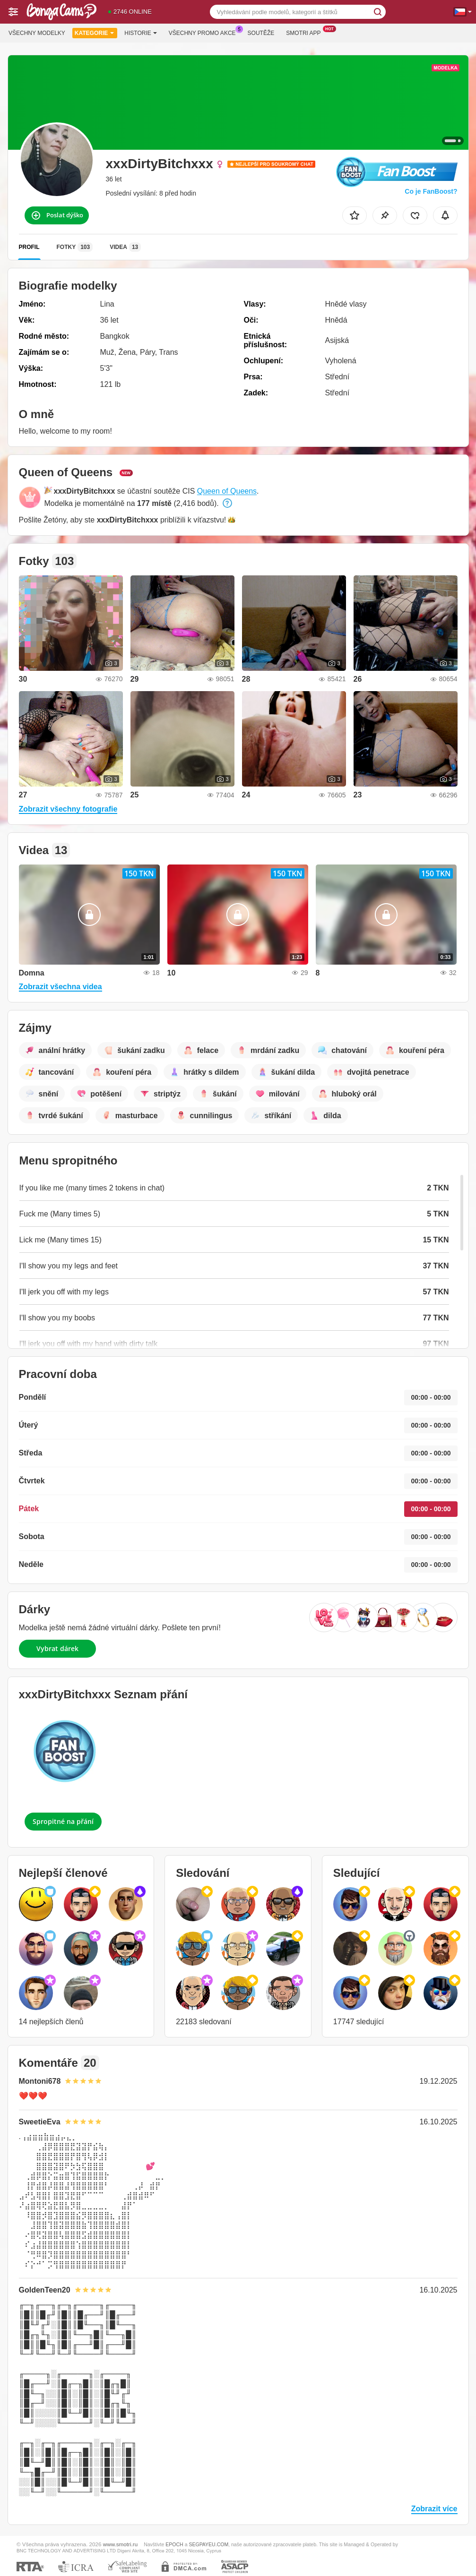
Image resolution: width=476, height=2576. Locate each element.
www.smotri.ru (120, 2544)
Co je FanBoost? (431, 191)
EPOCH (174, 2544)
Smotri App (305, 32)
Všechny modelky (37, 33)
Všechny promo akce (205, 32)
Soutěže (261, 33)
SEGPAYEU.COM (208, 2544)
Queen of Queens (227, 491)
